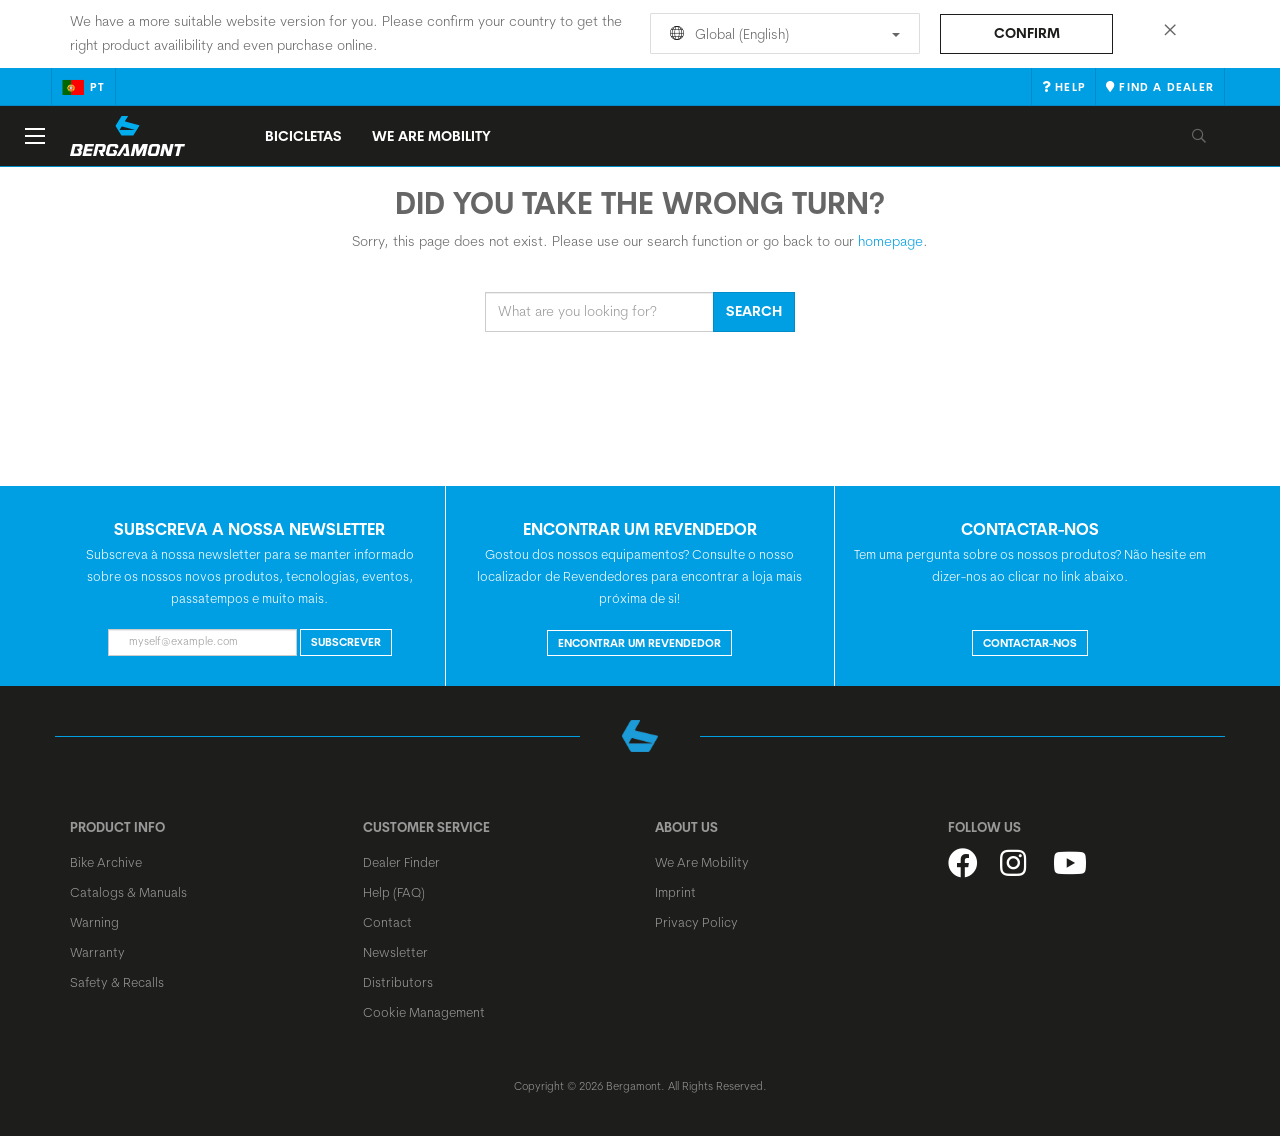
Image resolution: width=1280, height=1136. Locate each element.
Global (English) (781, 34)
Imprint (675, 892)
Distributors (398, 982)
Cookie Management (424, 1012)
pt (83, 87)
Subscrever (346, 642)
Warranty (97, 952)
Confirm (1027, 33)
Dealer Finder (401, 862)
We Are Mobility (431, 136)
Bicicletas (303, 136)
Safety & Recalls (117, 982)
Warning (94, 922)
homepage (890, 241)
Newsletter (395, 952)
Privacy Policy (696, 922)
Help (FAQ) (394, 892)
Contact (387, 922)
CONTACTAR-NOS (1030, 643)
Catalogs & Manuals (128, 892)
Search (754, 311)
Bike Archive (106, 862)
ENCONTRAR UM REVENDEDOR (639, 643)
